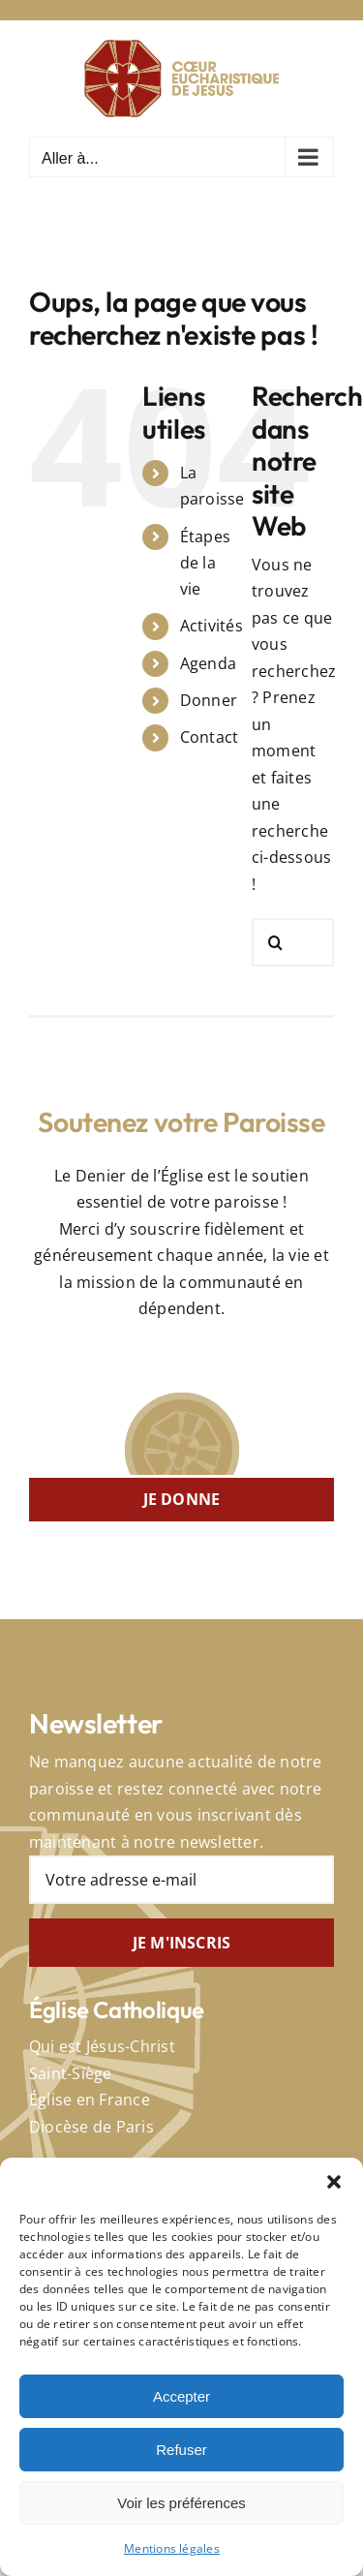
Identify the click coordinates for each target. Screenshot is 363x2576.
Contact (209, 737)
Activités (211, 625)
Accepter (181, 2396)
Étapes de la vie (205, 562)
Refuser (181, 2449)
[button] (334, 2182)
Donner (208, 700)
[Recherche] (276, 942)
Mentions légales (172, 2548)
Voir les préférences (181, 2503)
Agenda (208, 663)
